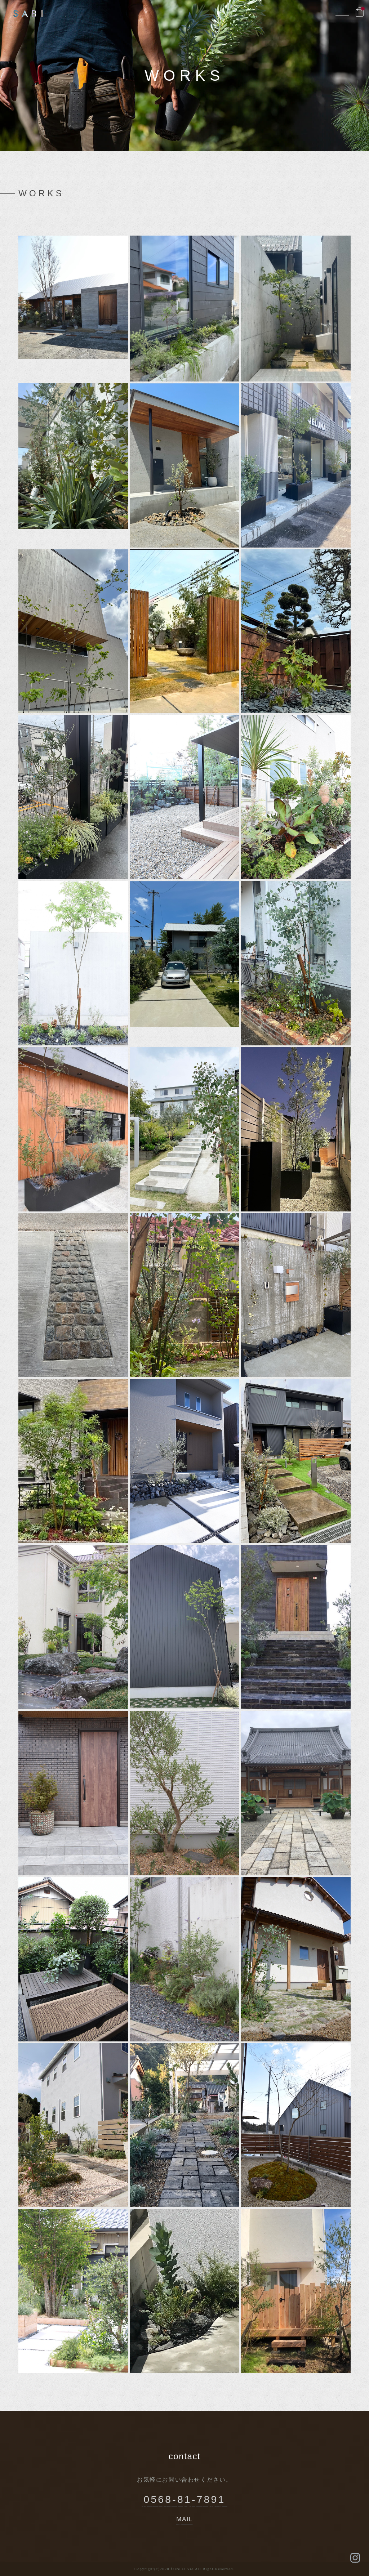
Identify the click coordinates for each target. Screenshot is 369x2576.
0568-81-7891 (184, 2498)
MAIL (185, 2520)
